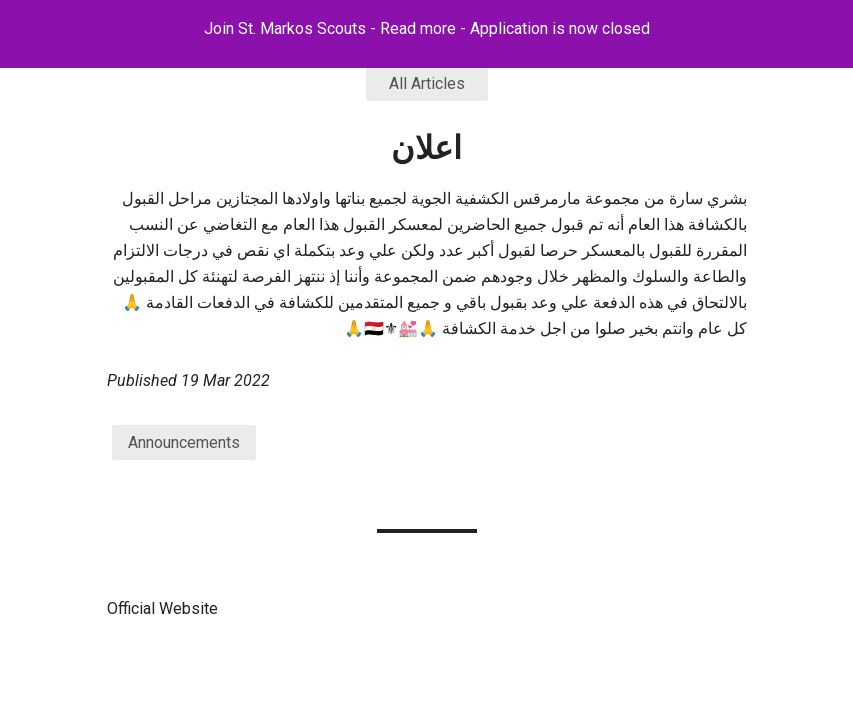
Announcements (184, 442)
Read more (418, 28)
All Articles (427, 83)
